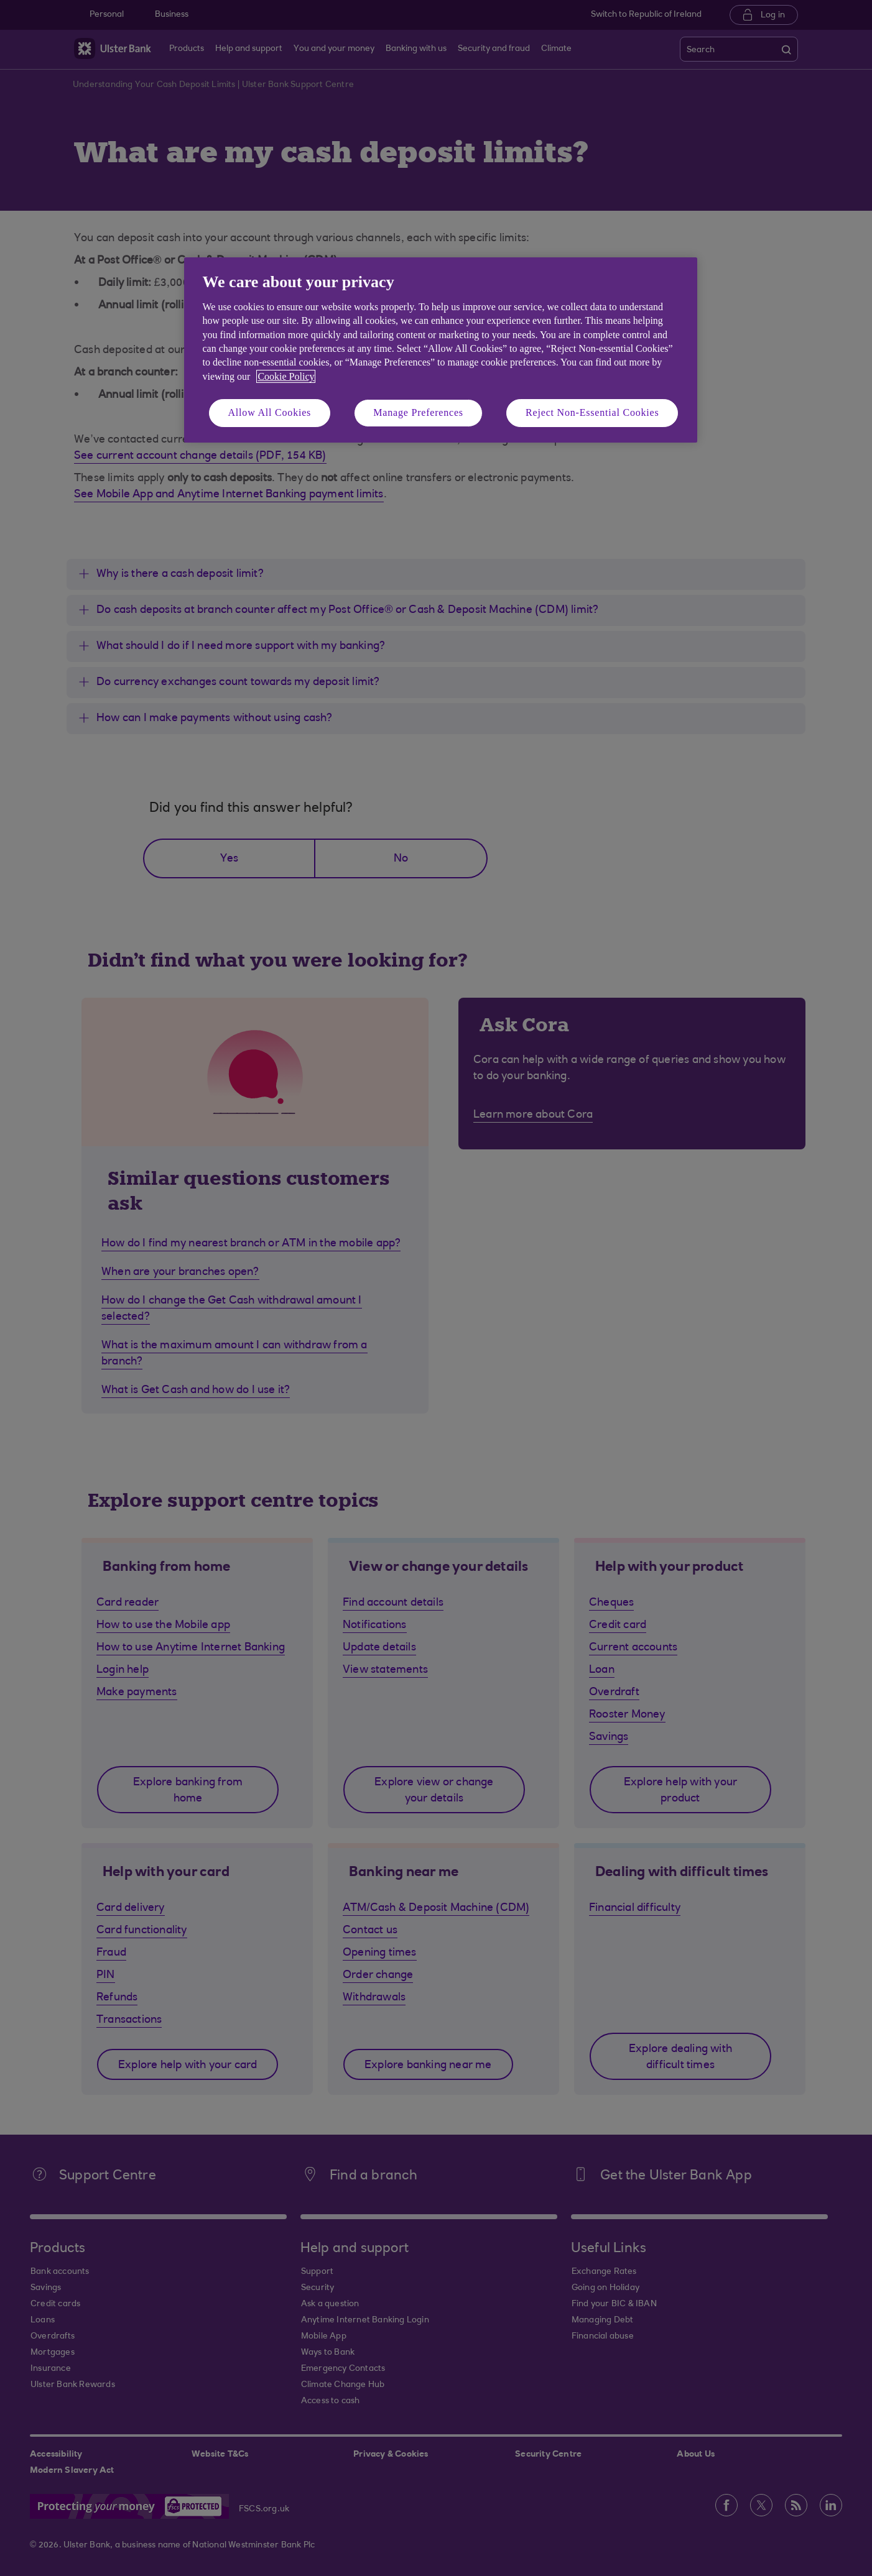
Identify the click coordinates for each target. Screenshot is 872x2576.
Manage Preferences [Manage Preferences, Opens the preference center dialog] (418, 412)
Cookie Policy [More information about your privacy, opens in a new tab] (285, 376)
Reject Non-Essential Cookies (592, 412)
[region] (440, 349)
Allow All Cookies (270, 412)
